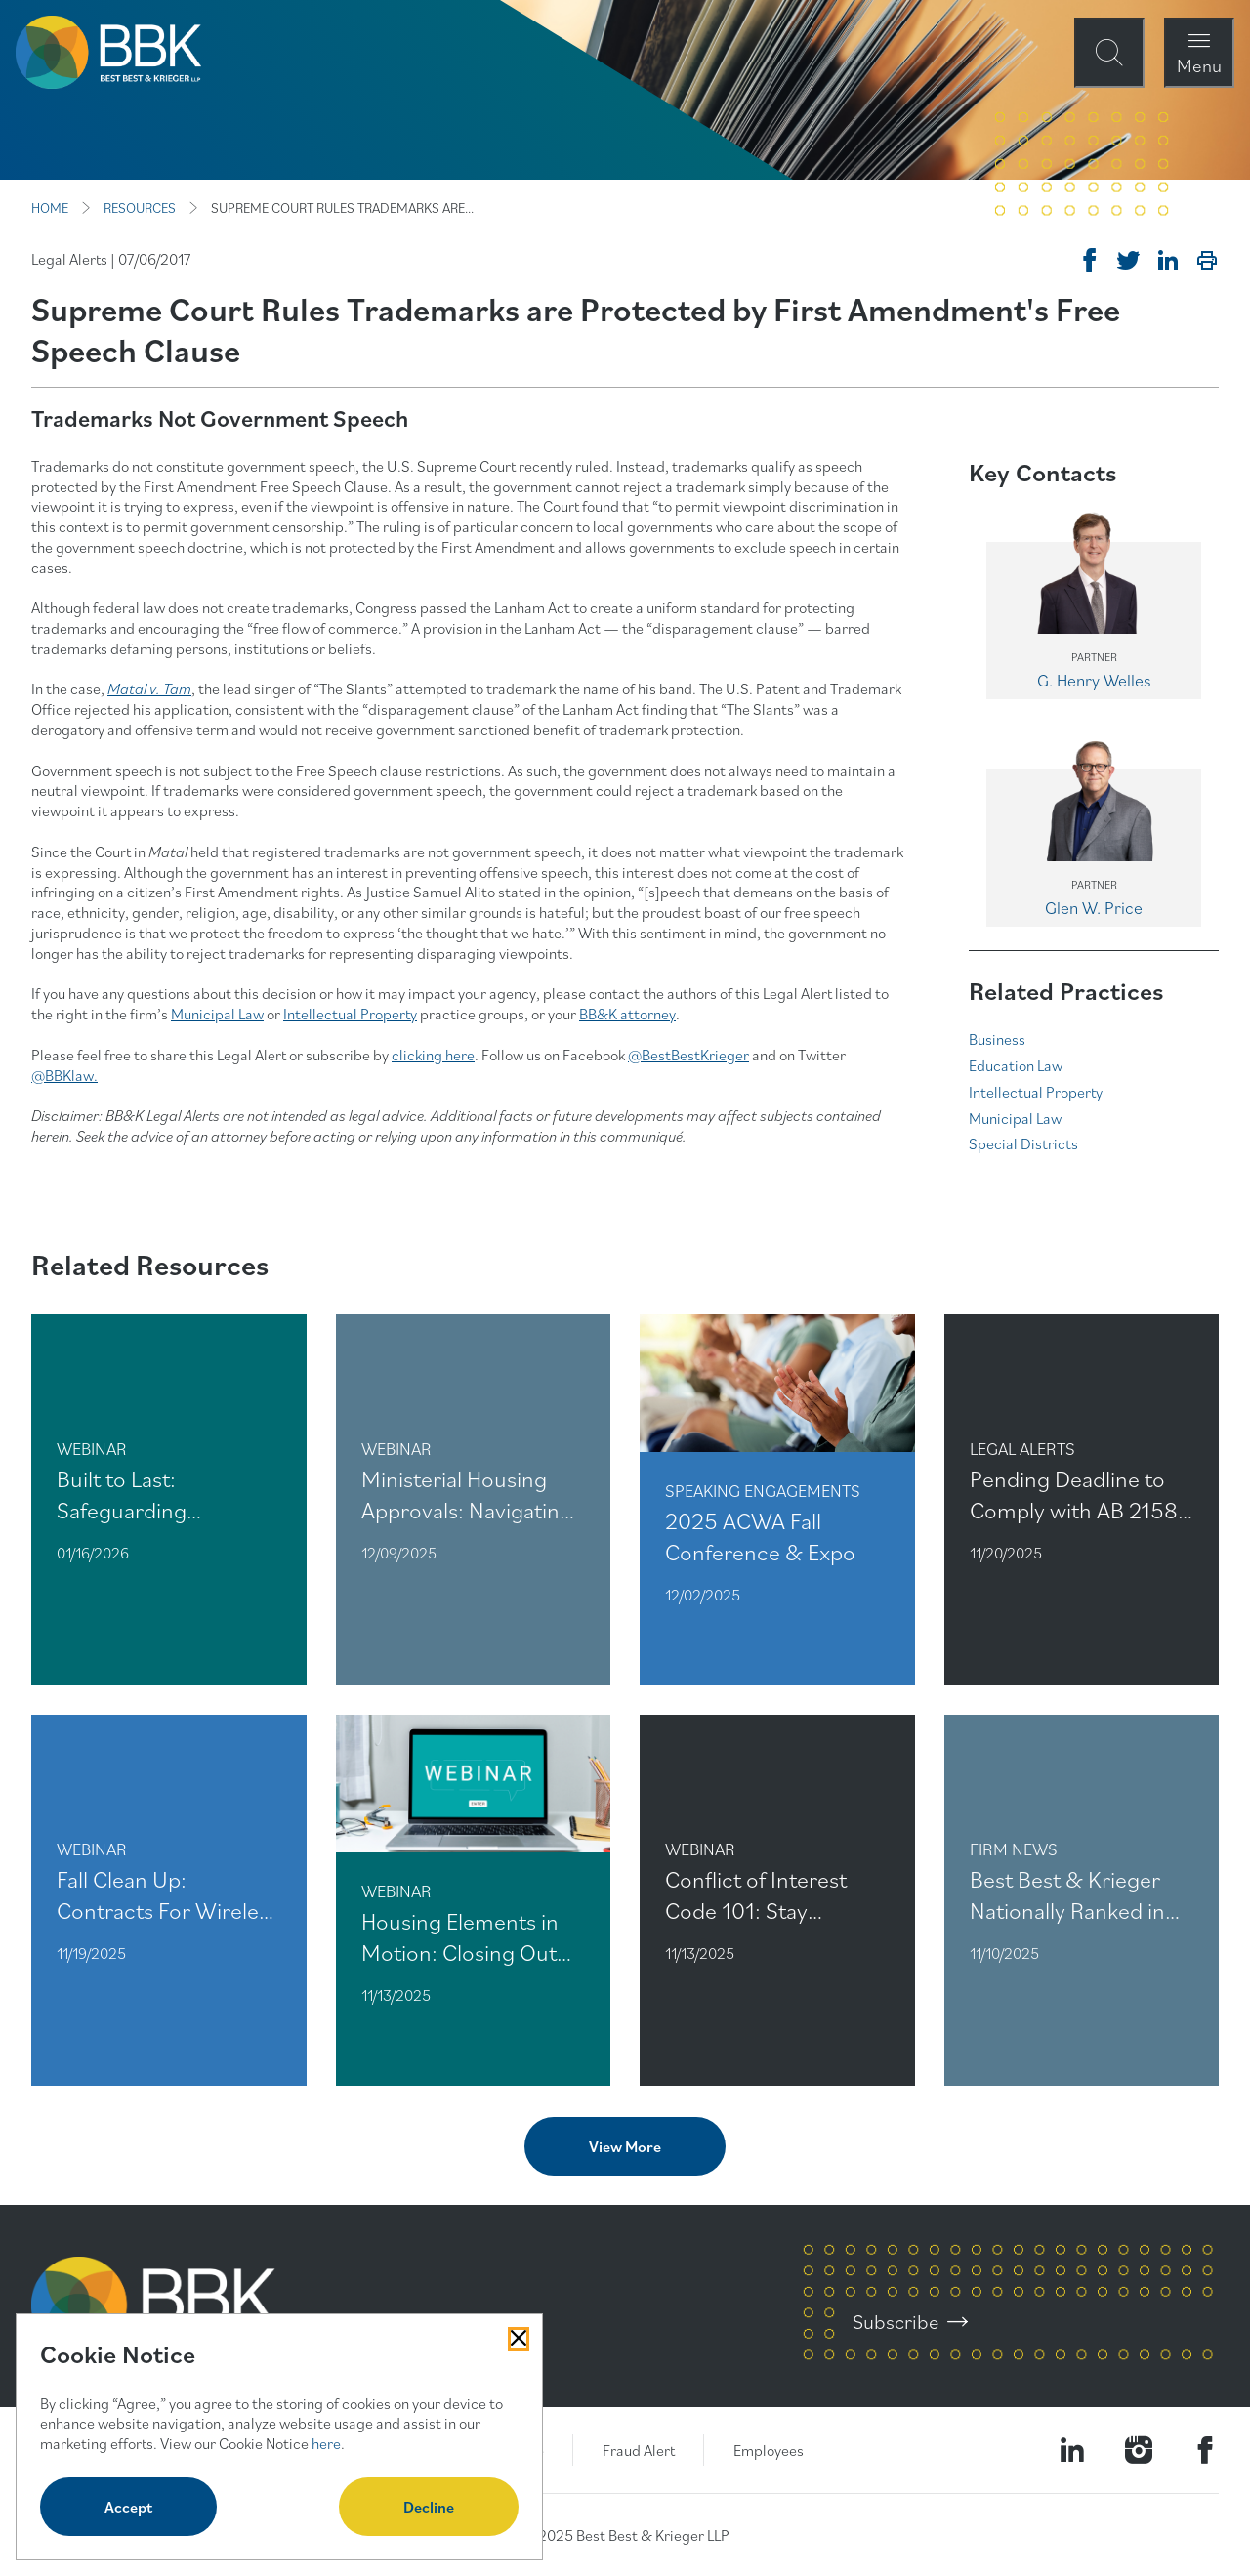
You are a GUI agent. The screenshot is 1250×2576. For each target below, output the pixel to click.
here (326, 2443)
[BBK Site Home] (108, 52)
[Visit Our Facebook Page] (1205, 2450)
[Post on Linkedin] (1168, 260)
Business (997, 1039)
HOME (49, 208)
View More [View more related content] (625, 2146)
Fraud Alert (639, 2450)
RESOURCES (140, 208)
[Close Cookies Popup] (518, 2338)
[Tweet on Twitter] (1129, 260)
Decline (428, 2506)
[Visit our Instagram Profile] (1138, 2450)
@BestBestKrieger (688, 1054)
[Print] (1207, 260)
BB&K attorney (627, 1013)
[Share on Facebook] (1090, 260)
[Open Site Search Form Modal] (1109, 53)
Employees (768, 2450)
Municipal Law (217, 1013)
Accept (128, 2506)
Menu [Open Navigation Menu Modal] (1199, 65)
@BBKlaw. (64, 1075)
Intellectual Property (350, 1013)
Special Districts (1023, 1143)
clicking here (433, 1054)
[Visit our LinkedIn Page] (1072, 2450)
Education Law (1015, 1065)
